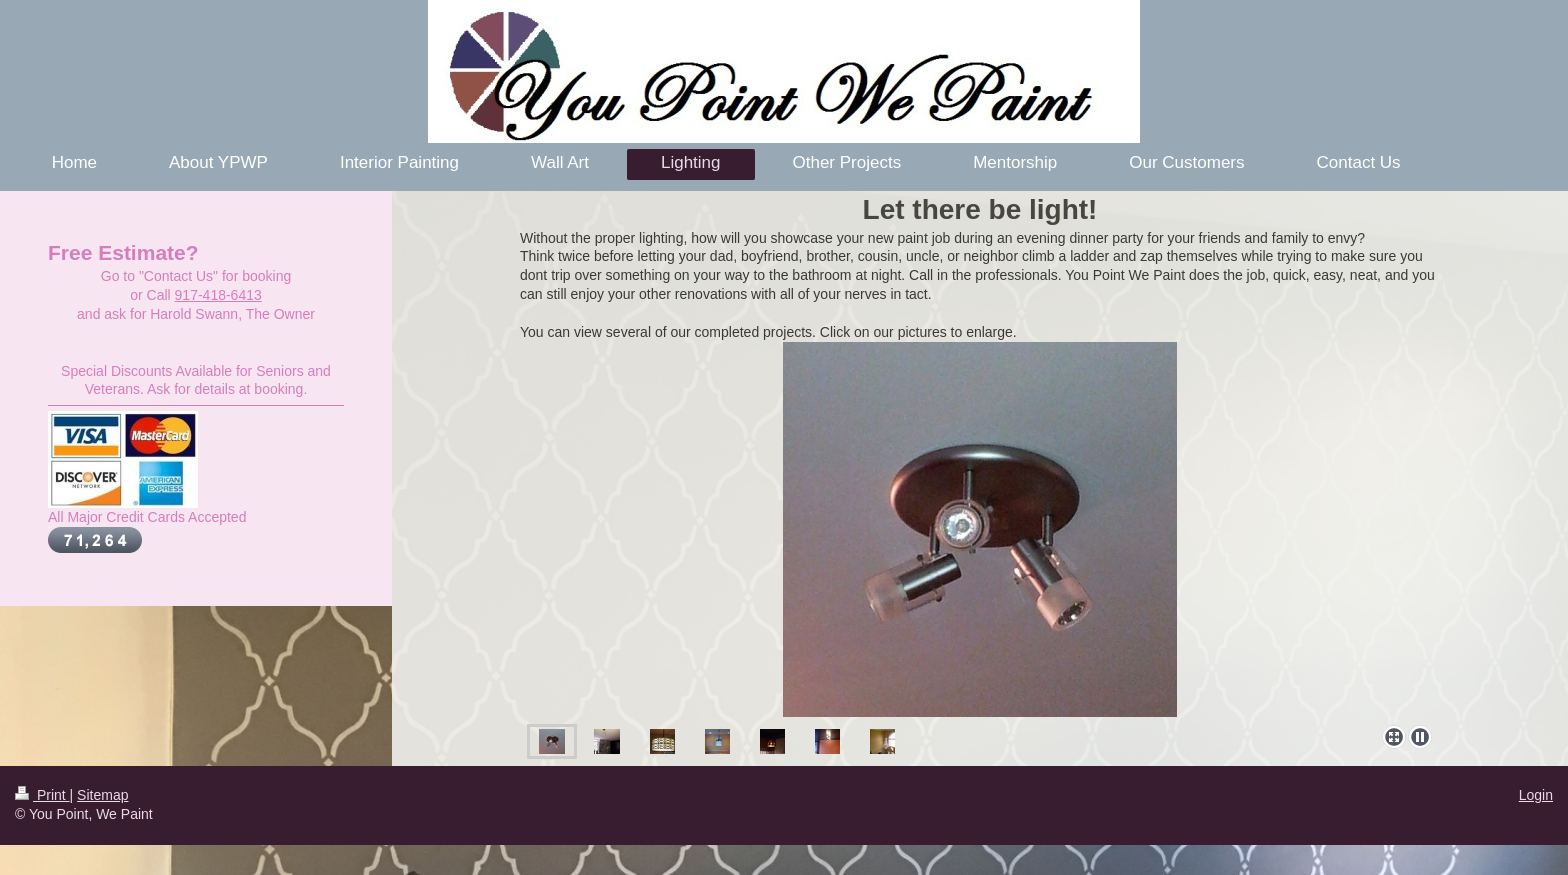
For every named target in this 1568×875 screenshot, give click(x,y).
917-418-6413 (218, 295)
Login (1536, 795)
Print (42, 795)
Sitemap (102, 795)
